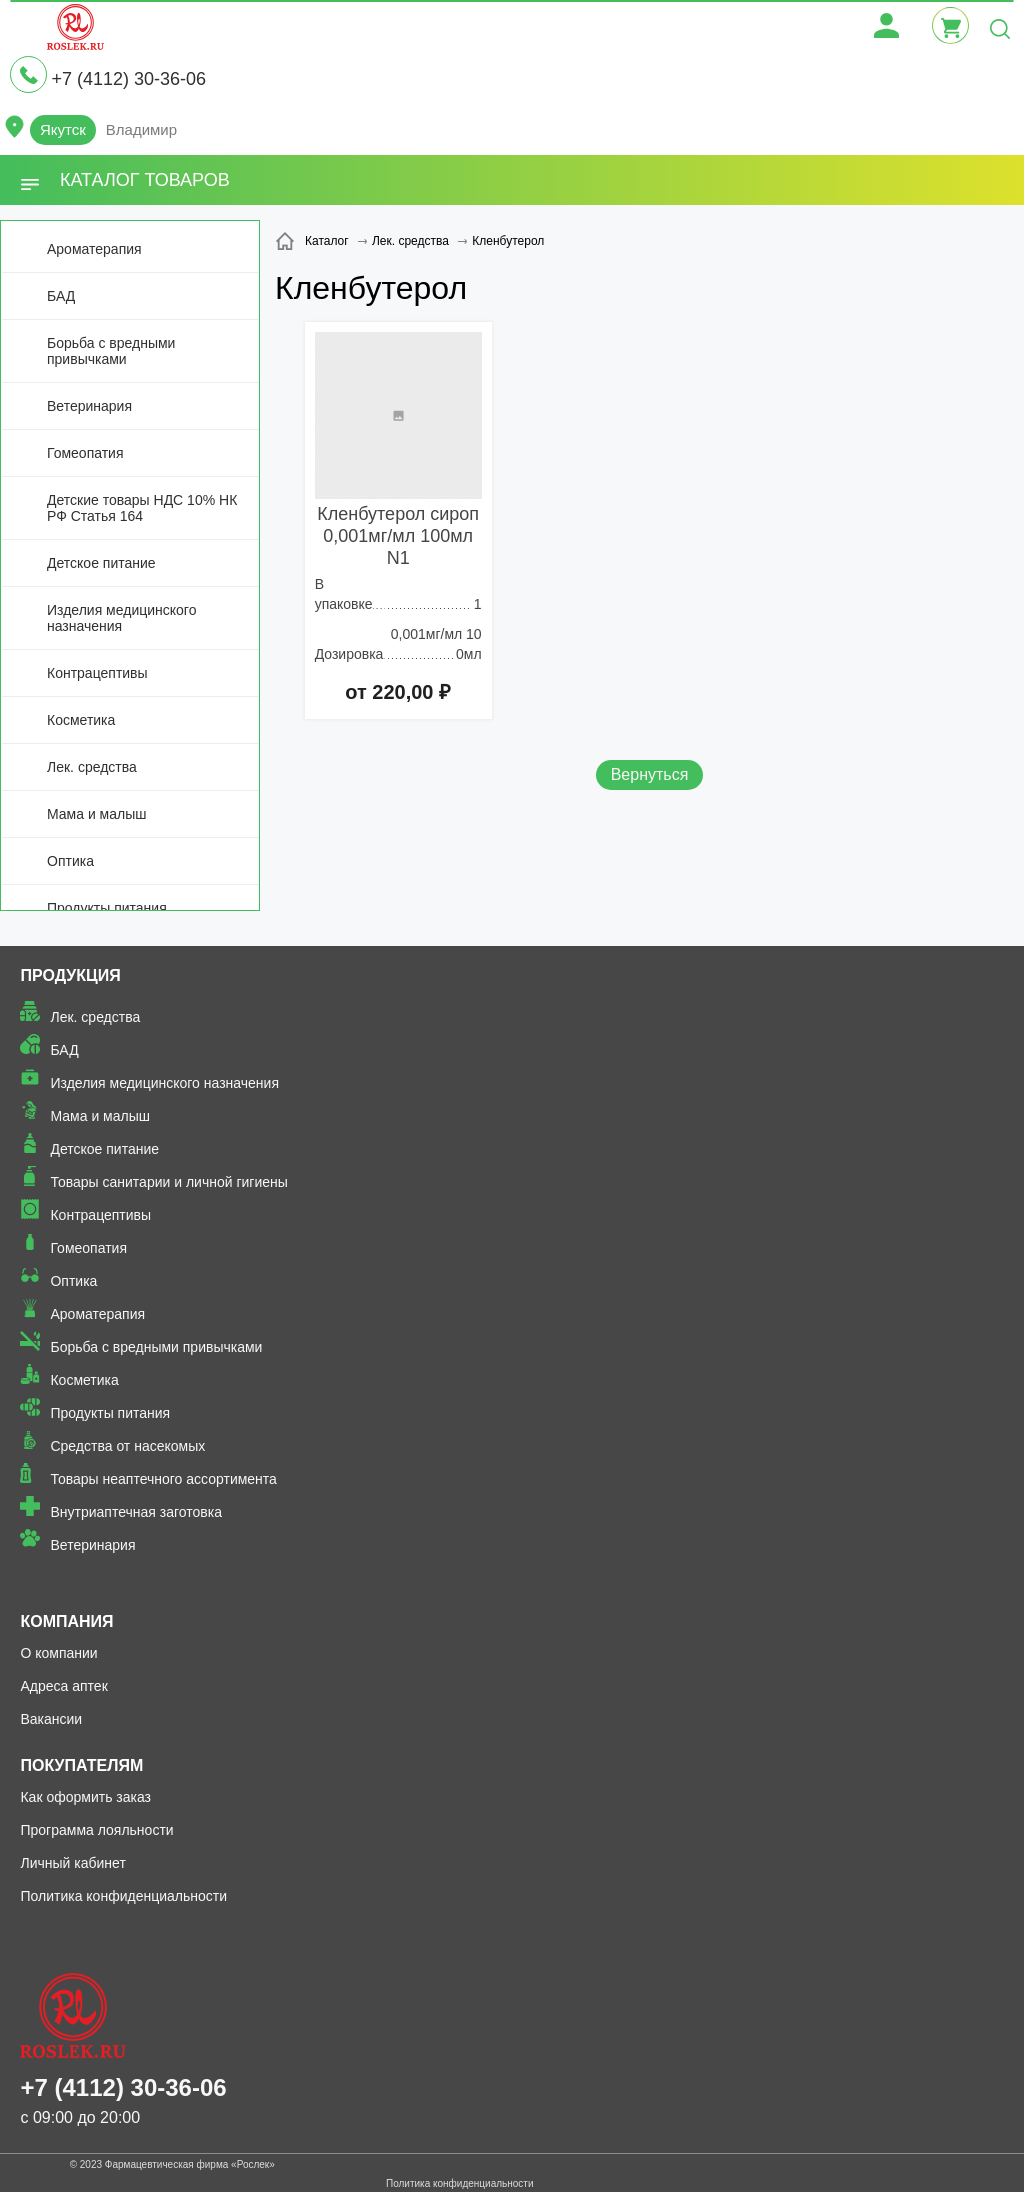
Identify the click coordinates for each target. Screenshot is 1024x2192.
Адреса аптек (63, 1686)
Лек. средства (92, 767)
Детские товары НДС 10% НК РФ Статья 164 (142, 508)
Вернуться (650, 774)
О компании (58, 1653)
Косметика (81, 720)
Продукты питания (107, 908)
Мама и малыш (97, 814)
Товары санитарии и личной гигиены (168, 1182)
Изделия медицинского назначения (121, 618)
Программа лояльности (96, 1830)
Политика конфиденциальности (123, 1896)
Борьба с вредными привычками (111, 351)
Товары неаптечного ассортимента (163, 1479)
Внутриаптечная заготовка (136, 1512)
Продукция (70, 975)
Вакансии (51, 1719)
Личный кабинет (72, 1863)
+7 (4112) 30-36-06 (128, 79)
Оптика (70, 861)
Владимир (141, 129)
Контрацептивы (97, 673)
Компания (66, 1621)
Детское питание (101, 563)
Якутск (63, 129)
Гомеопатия (85, 453)
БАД (61, 296)
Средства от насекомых (127, 1446)
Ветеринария (89, 406)
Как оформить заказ (85, 1797)
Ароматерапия (94, 249)
